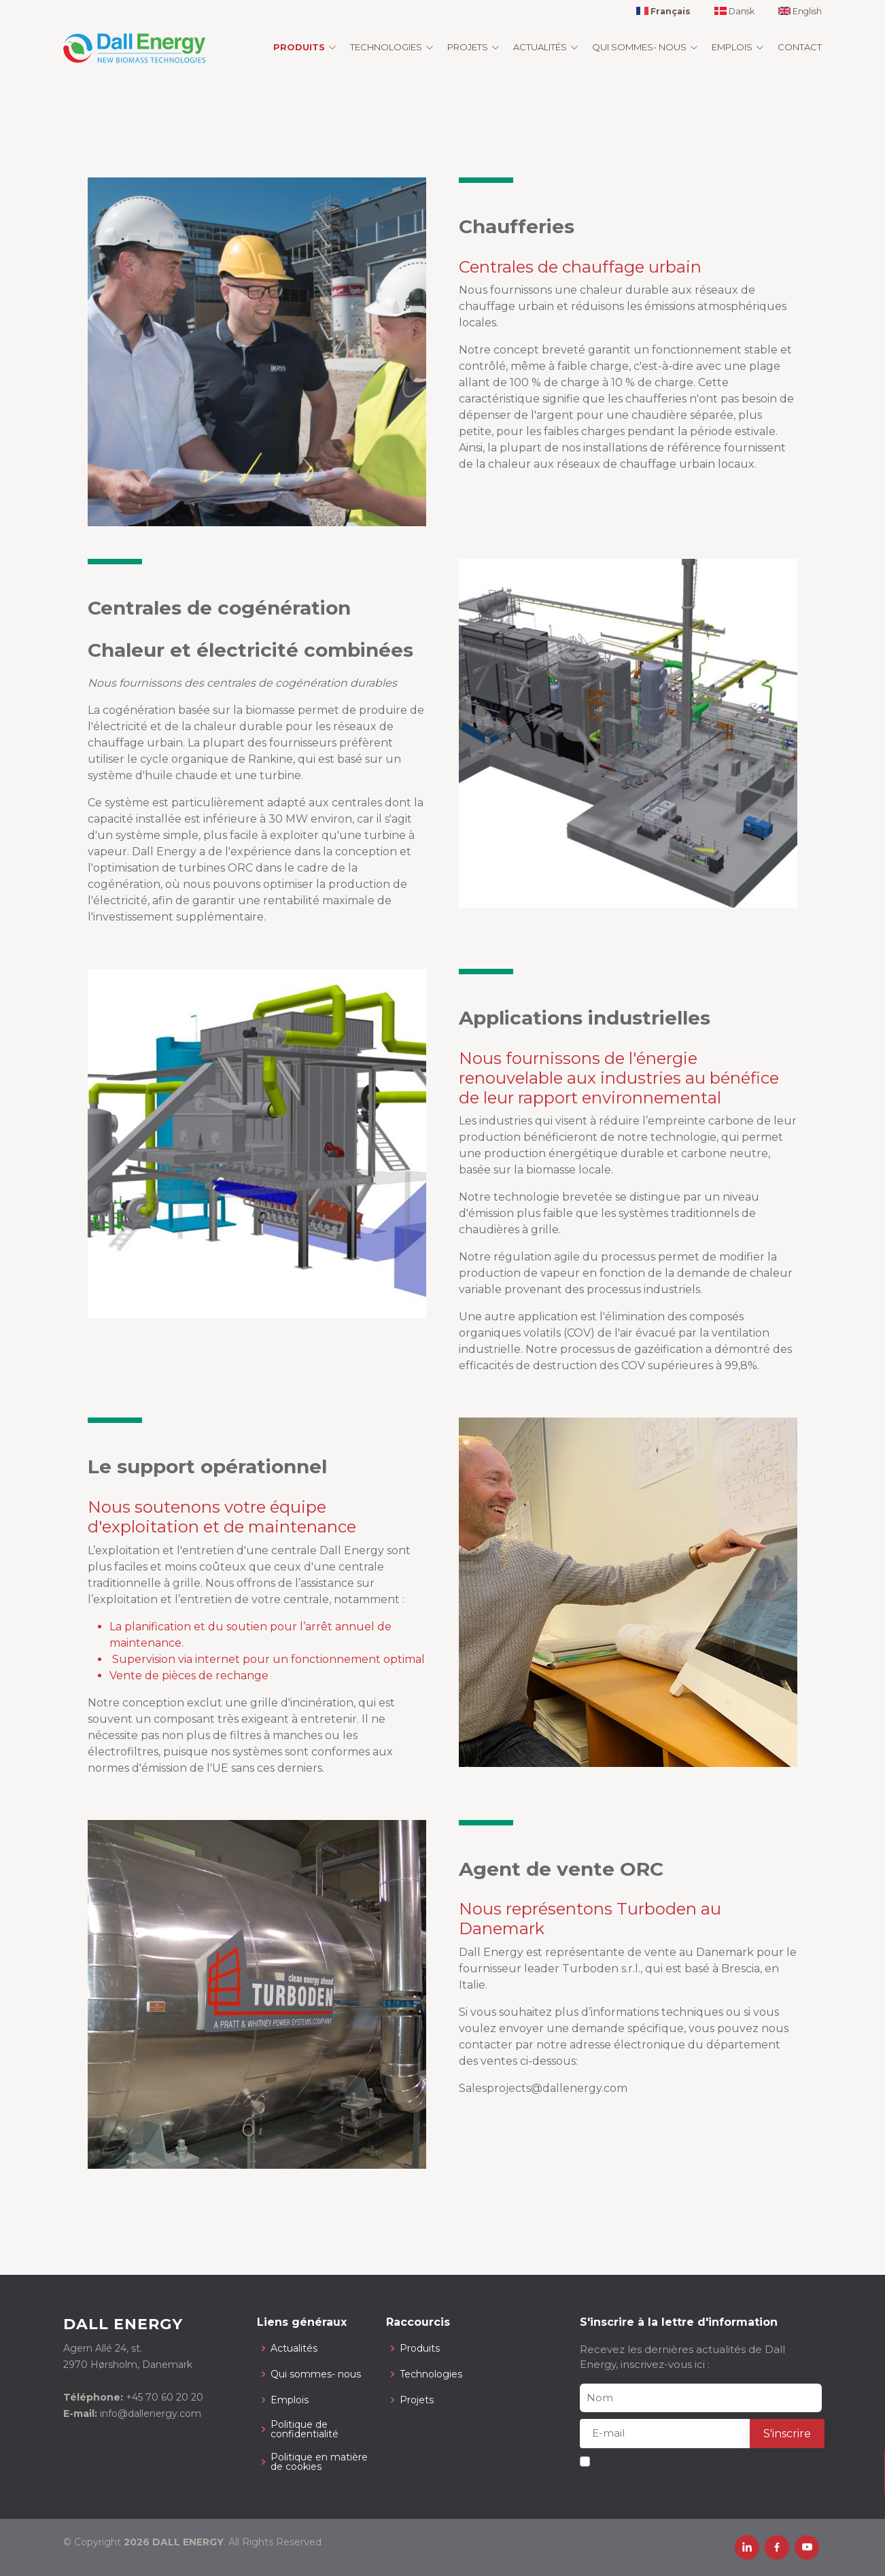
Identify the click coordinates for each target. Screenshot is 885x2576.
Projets (417, 2400)
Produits (420, 2348)
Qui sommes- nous (316, 2374)
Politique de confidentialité (305, 2429)
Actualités (294, 2348)
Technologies (431, 2374)
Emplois (290, 2400)
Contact (800, 46)
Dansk (734, 12)
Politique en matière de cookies (319, 2461)
